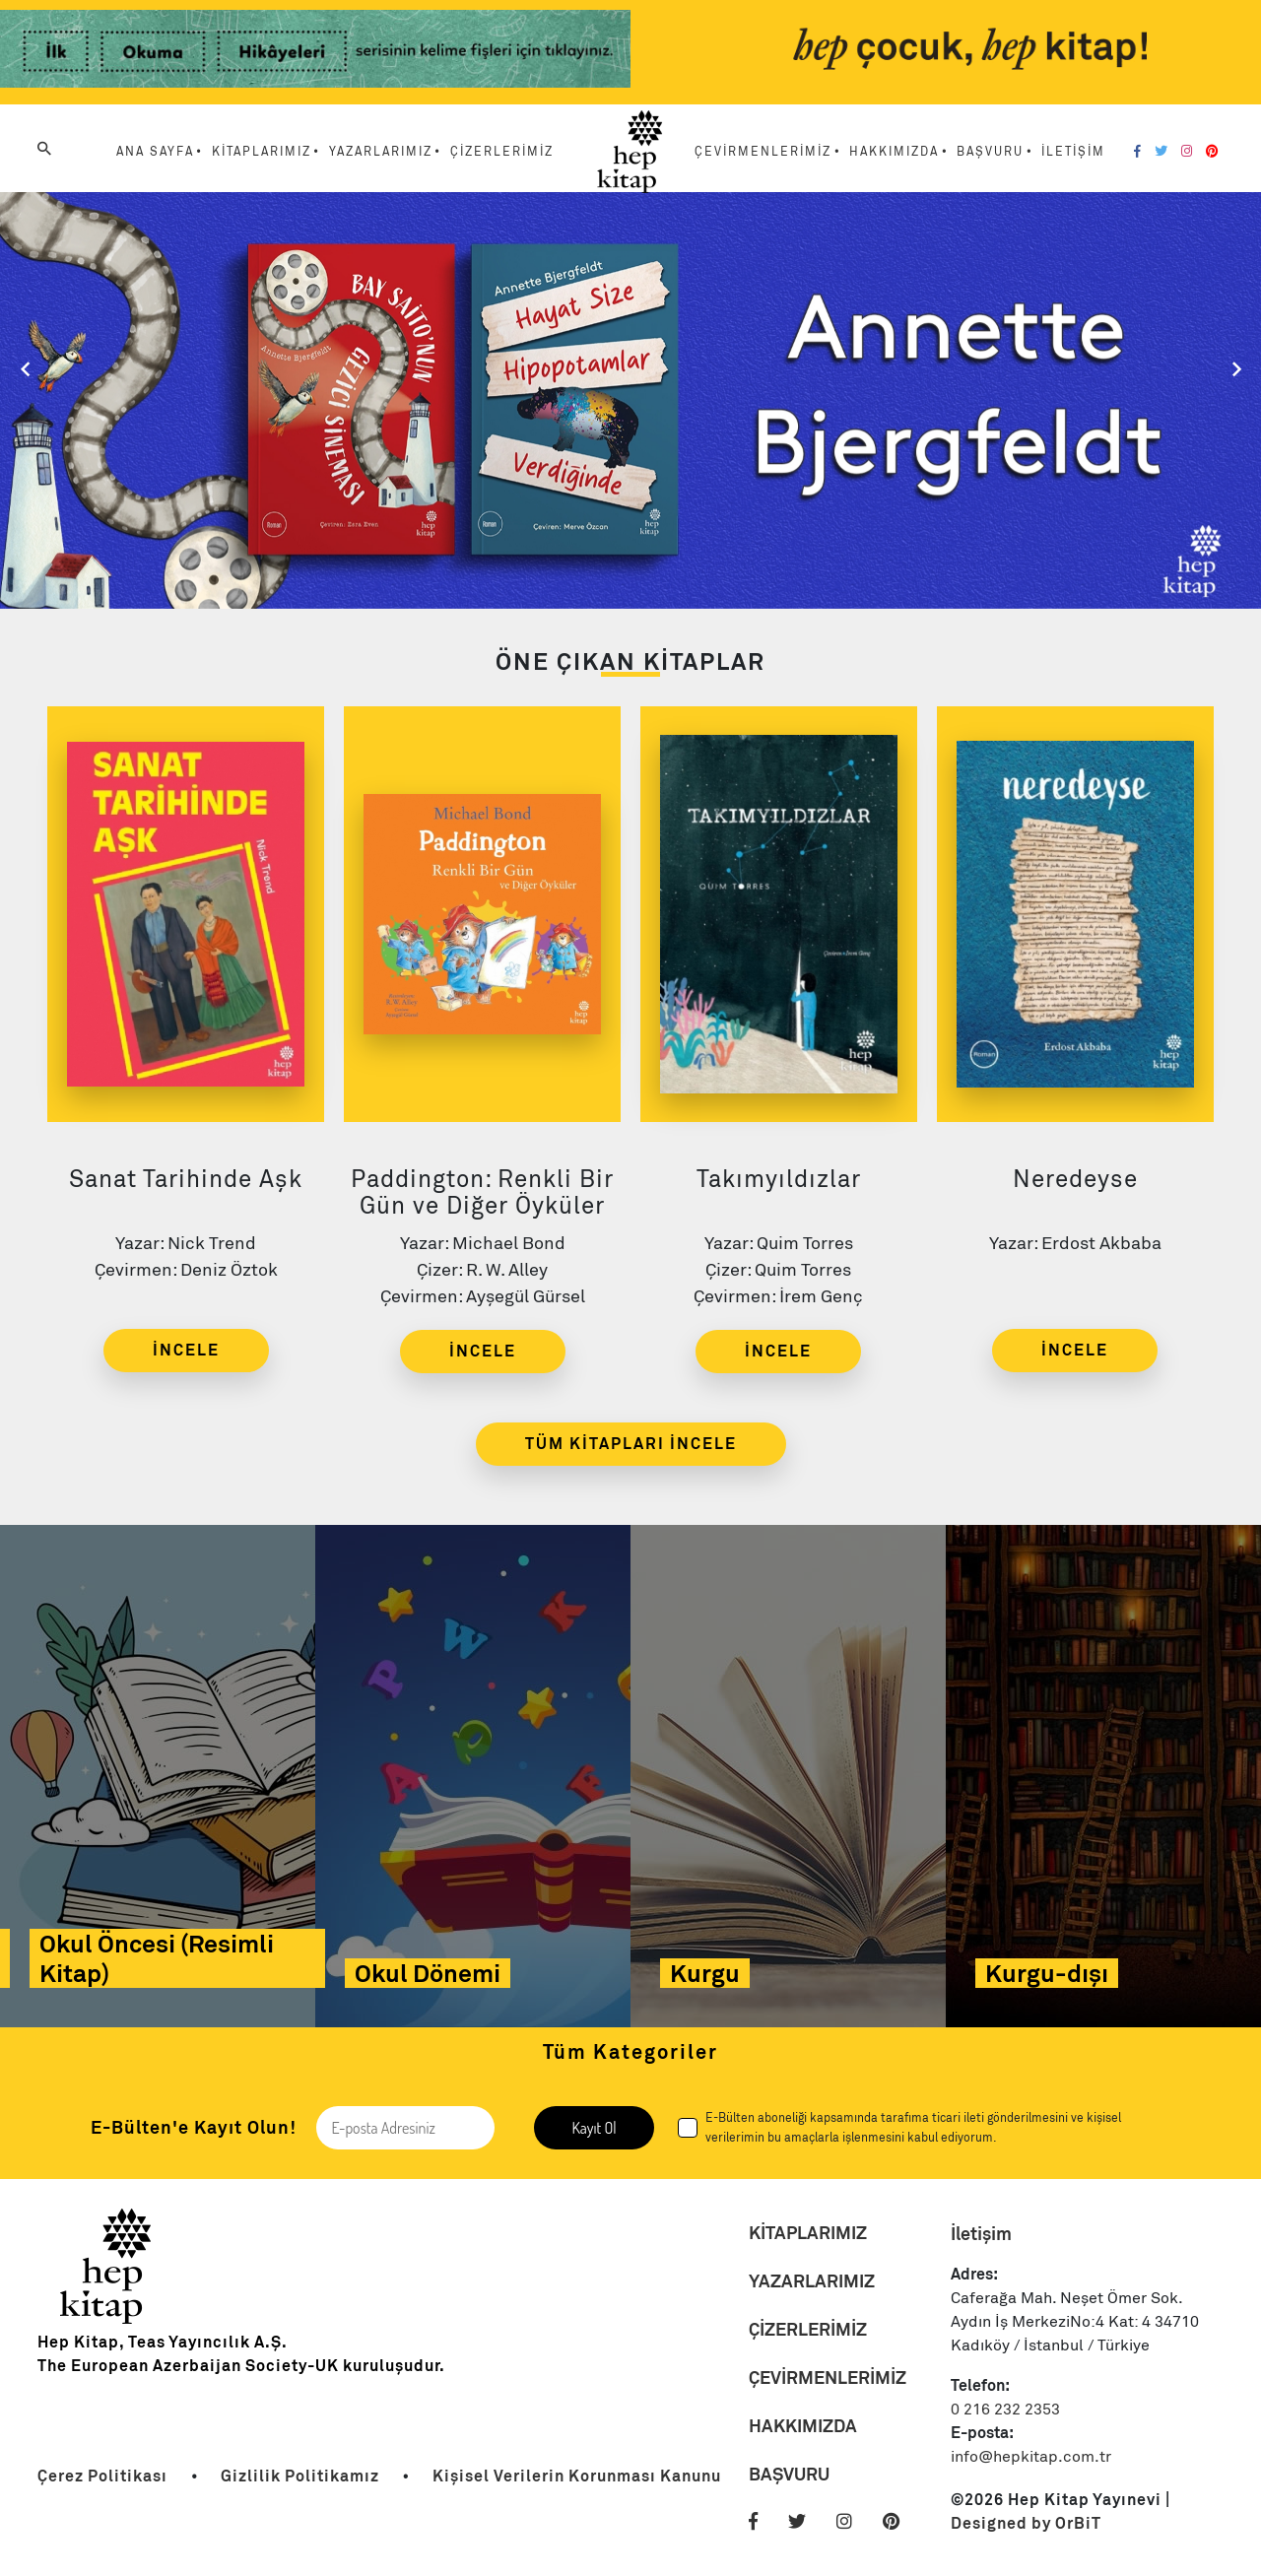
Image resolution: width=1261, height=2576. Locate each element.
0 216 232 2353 (1005, 2409)
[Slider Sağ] (1236, 369)
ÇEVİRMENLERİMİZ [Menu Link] (763, 152)
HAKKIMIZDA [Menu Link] (894, 152)
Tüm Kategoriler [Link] (630, 2052)
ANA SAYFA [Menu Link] (155, 152)
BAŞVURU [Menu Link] (990, 152)
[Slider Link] (630, 398)
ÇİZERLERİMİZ (808, 2329)
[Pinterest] (1212, 152)
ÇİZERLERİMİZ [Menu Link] (502, 152)
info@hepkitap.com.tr (1031, 2457)
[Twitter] (1161, 152)
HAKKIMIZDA (803, 2425)
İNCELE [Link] (186, 1350)
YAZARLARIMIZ (812, 2281)
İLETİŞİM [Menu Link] (1073, 152)
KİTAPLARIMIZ (808, 2232)
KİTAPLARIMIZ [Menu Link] (261, 152)
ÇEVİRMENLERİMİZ (827, 2377)
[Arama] (44, 149)
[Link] (315, 52)
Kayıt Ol (593, 2128)
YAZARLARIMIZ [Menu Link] (380, 152)
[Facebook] (1137, 152)
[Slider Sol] (24, 369)
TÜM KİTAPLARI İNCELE (631, 1443)
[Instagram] (1186, 152)
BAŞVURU (789, 2474)
